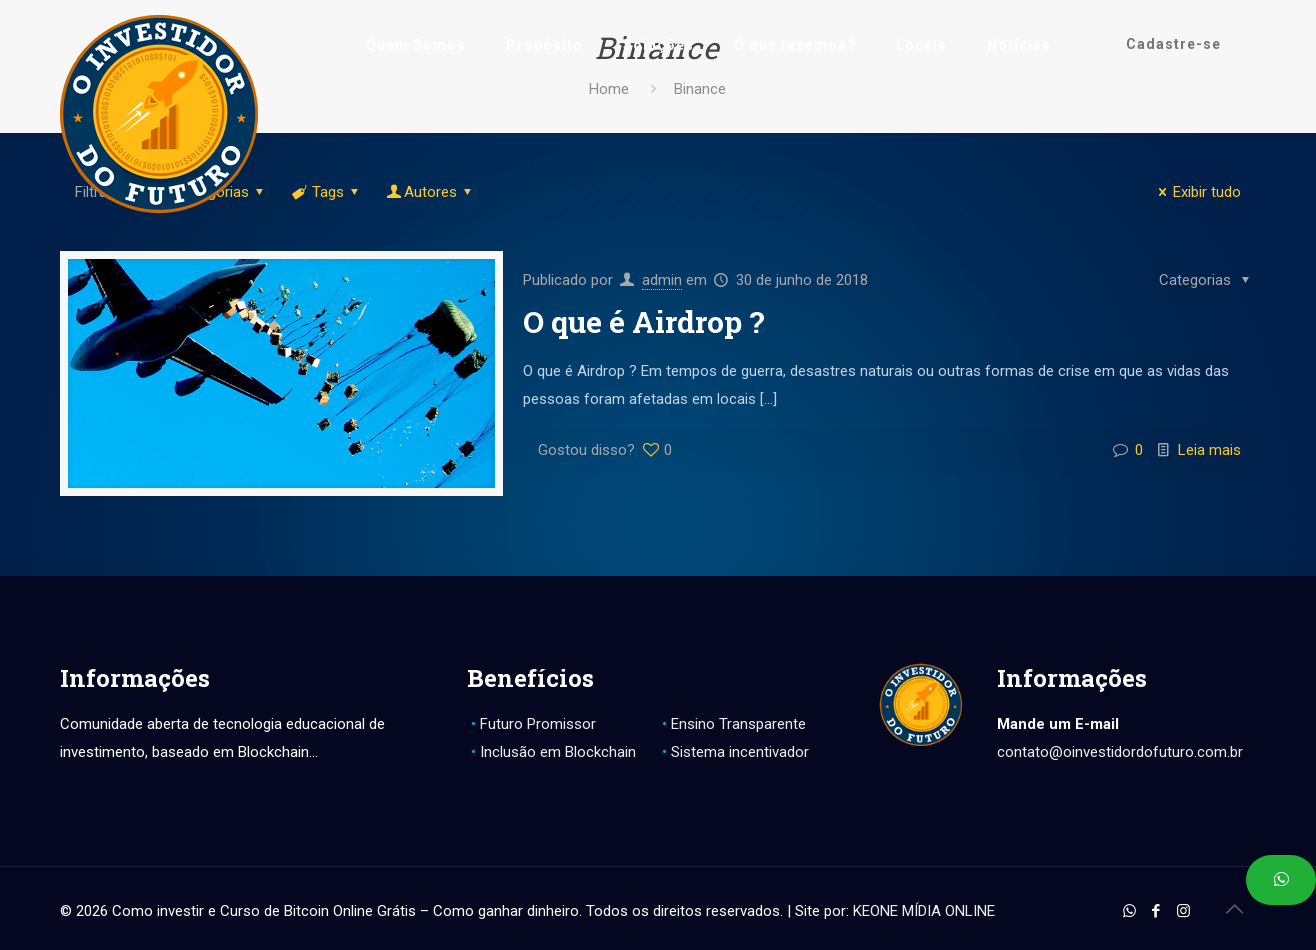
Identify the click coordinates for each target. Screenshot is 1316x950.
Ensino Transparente (738, 724)
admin (662, 280)
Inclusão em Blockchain (558, 752)
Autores (430, 192)
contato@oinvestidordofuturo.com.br (1120, 752)
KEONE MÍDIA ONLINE (924, 911)
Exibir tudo (1196, 192)
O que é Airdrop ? (644, 321)
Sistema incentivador (740, 752)
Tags (326, 192)
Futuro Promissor (538, 724)
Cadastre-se (1173, 44)
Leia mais (1209, 450)
